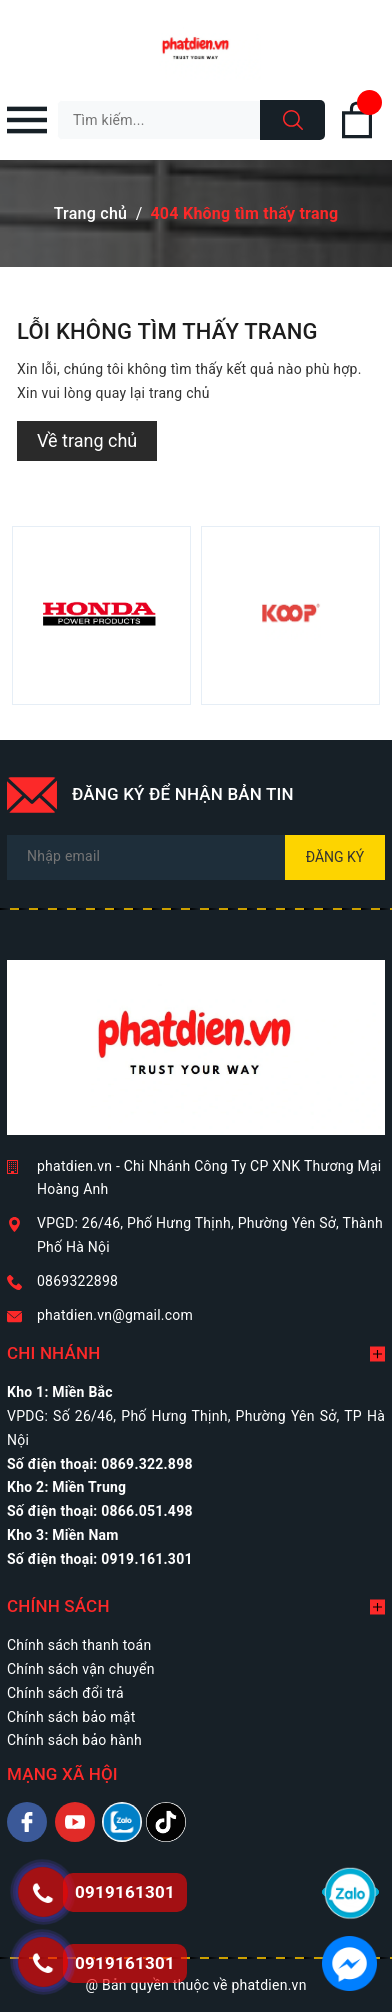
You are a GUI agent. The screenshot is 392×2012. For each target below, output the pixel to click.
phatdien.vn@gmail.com (115, 1315)
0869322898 (77, 1281)
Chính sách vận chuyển (81, 1669)
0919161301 (125, 1963)
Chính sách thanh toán (79, 1645)
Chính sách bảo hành (74, 1740)
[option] (101, 615)
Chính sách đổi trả (65, 1693)
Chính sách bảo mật (71, 1717)
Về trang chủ (87, 440)
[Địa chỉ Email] (196, 857)
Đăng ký (335, 857)
